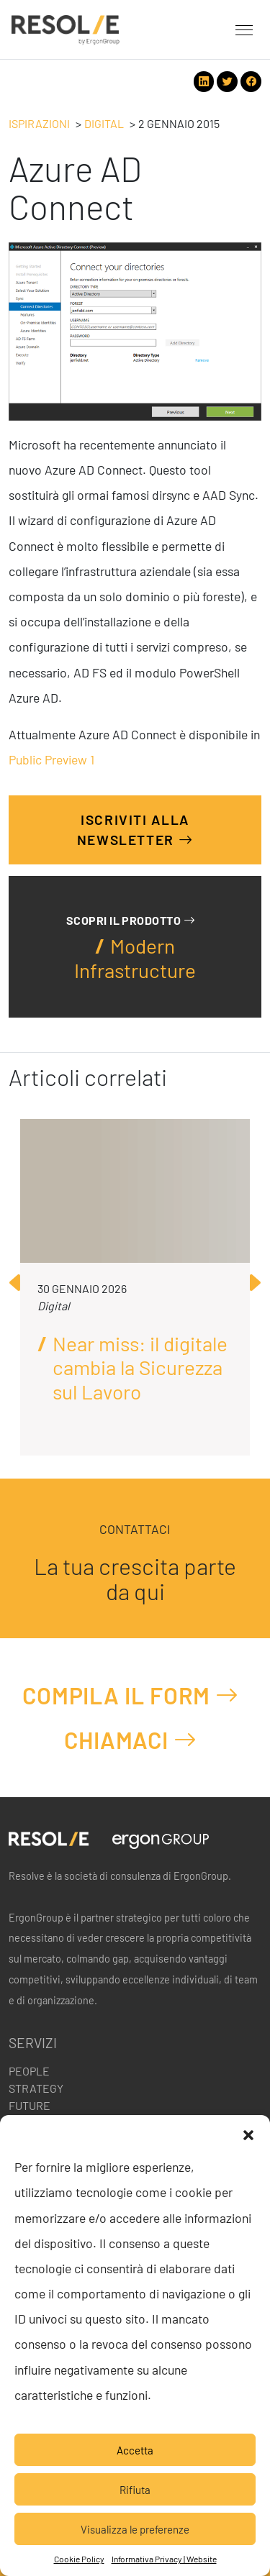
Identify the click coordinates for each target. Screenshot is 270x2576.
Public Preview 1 (51, 759)
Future (29, 2105)
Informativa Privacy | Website (164, 2559)
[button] (248, 2133)
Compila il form (130, 1695)
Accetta (135, 2450)
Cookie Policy (79, 2559)
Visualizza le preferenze (135, 2529)
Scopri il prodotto (130, 920)
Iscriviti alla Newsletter (135, 830)
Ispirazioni (39, 123)
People (29, 2071)
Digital (104, 123)
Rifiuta (135, 2489)
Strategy (36, 2088)
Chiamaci (130, 1740)
